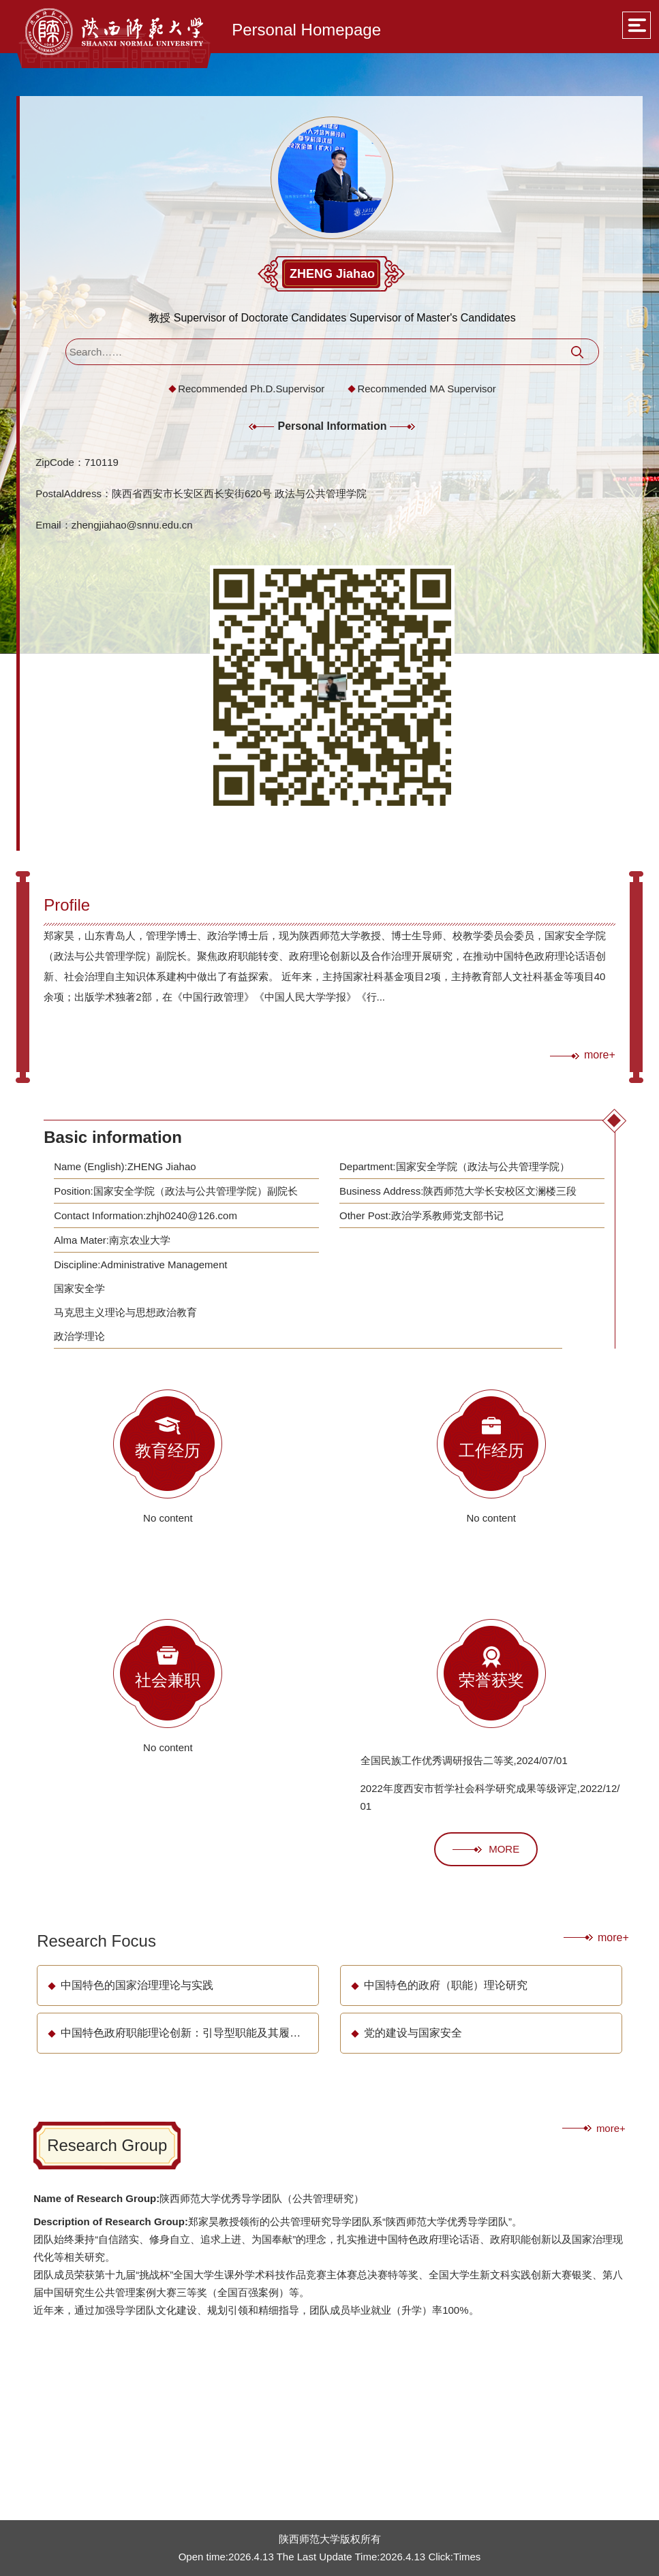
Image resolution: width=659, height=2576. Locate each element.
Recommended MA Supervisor (426, 388)
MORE (486, 1849)
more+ (599, 1055)
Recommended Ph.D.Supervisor (251, 388)
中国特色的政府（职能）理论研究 (445, 1985)
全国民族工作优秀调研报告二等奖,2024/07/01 (464, 1760)
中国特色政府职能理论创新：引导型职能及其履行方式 (191, 2033)
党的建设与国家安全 (413, 2033)
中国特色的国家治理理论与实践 (137, 1985)
